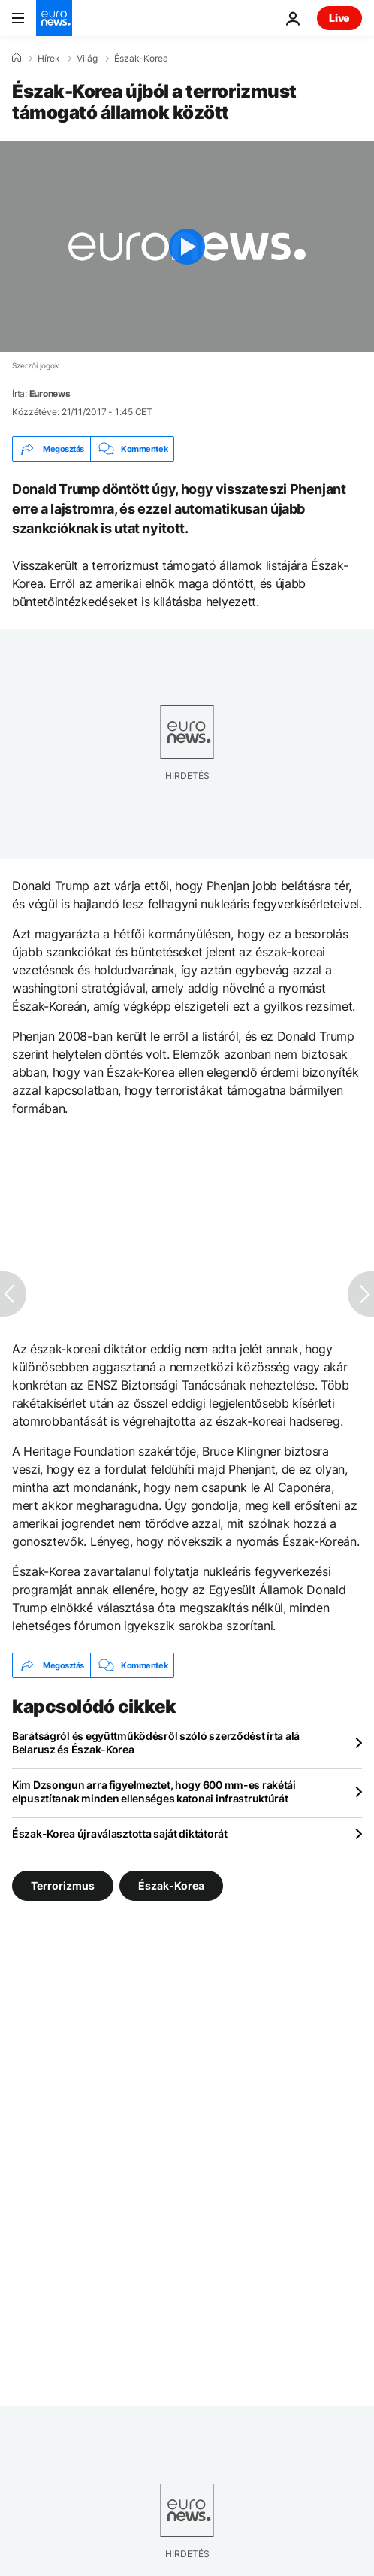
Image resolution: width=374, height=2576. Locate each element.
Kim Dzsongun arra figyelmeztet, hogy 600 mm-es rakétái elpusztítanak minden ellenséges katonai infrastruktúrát (154, 1791)
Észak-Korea (141, 58)
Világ (87, 58)
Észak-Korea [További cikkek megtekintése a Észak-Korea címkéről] (171, 1885)
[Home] (16, 58)
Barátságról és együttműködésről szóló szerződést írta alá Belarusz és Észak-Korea (156, 1742)
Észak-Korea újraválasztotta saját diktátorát (120, 1833)
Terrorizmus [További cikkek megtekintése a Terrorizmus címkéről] (63, 1885)
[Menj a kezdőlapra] (54, 18)
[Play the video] (187, 246)
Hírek (49, 58)
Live (339, 17)
